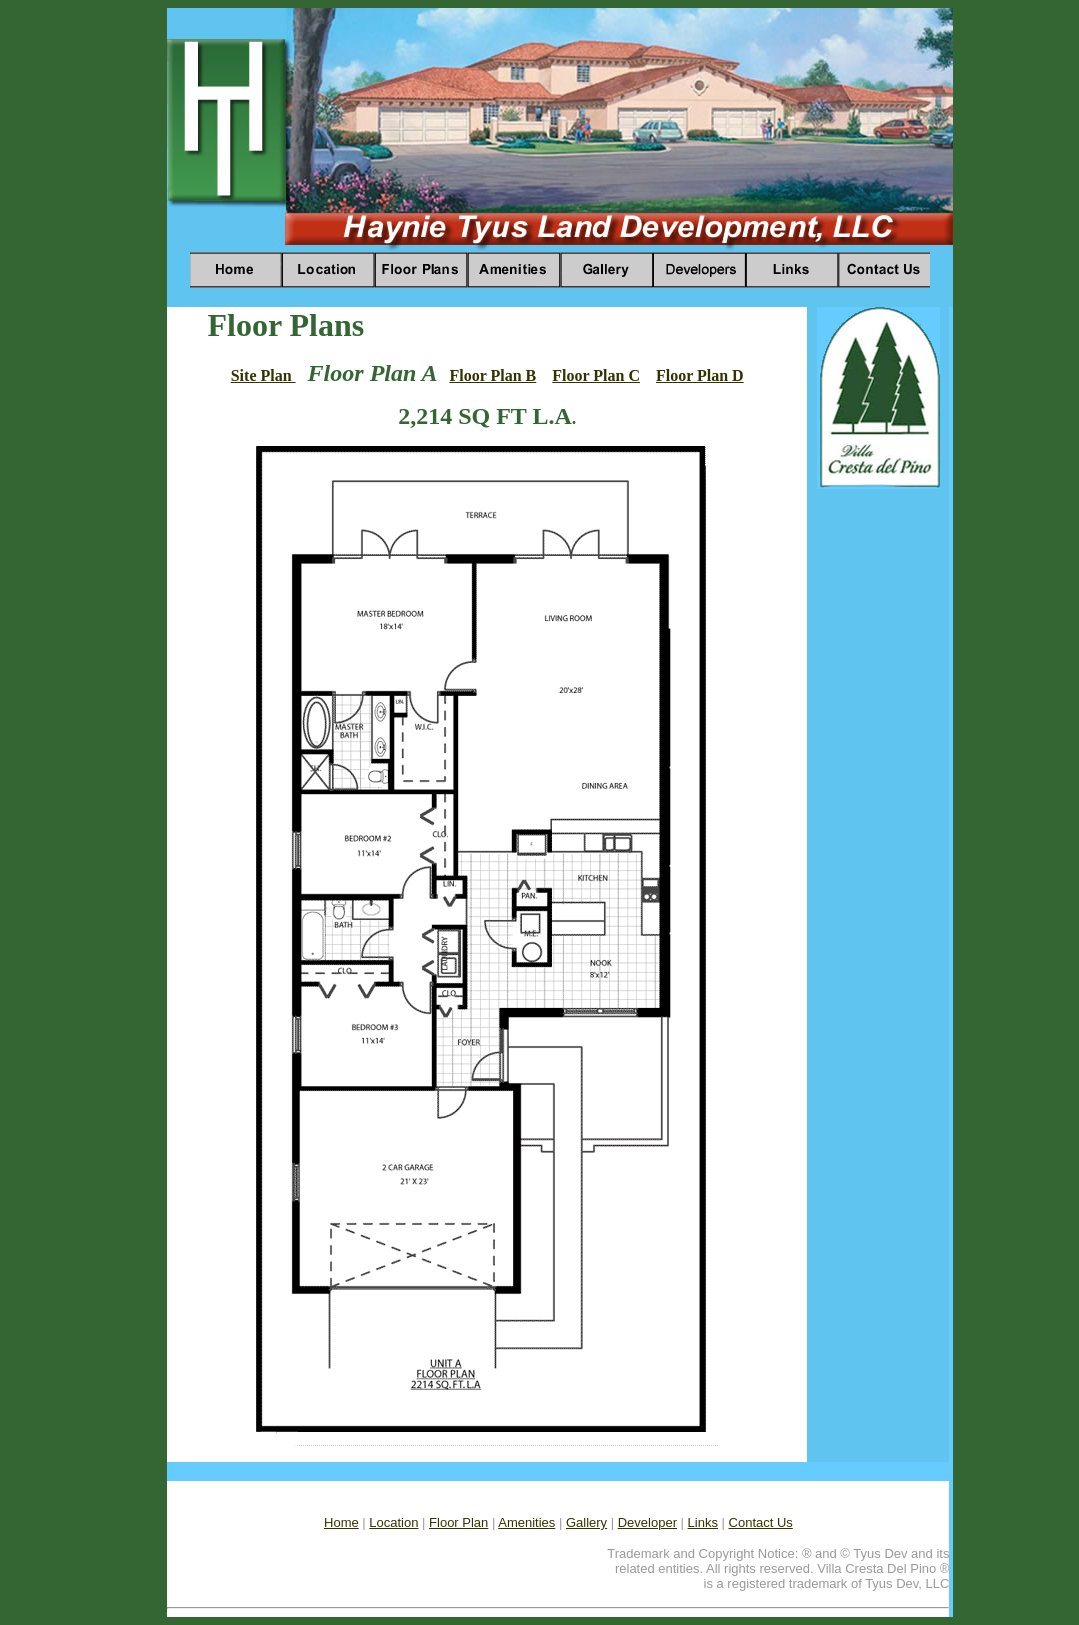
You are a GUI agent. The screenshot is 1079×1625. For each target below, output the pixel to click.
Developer (647, 1522)
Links (703, 1522)
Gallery (586, 1522)
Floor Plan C (596, 375)
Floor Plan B (492, 375)
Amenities (526, 1522)
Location (393, 1522)
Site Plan (263, 375)
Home (341, 1522)
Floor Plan (458, 1522)
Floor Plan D (700, 375)
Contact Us (761, 1522)
